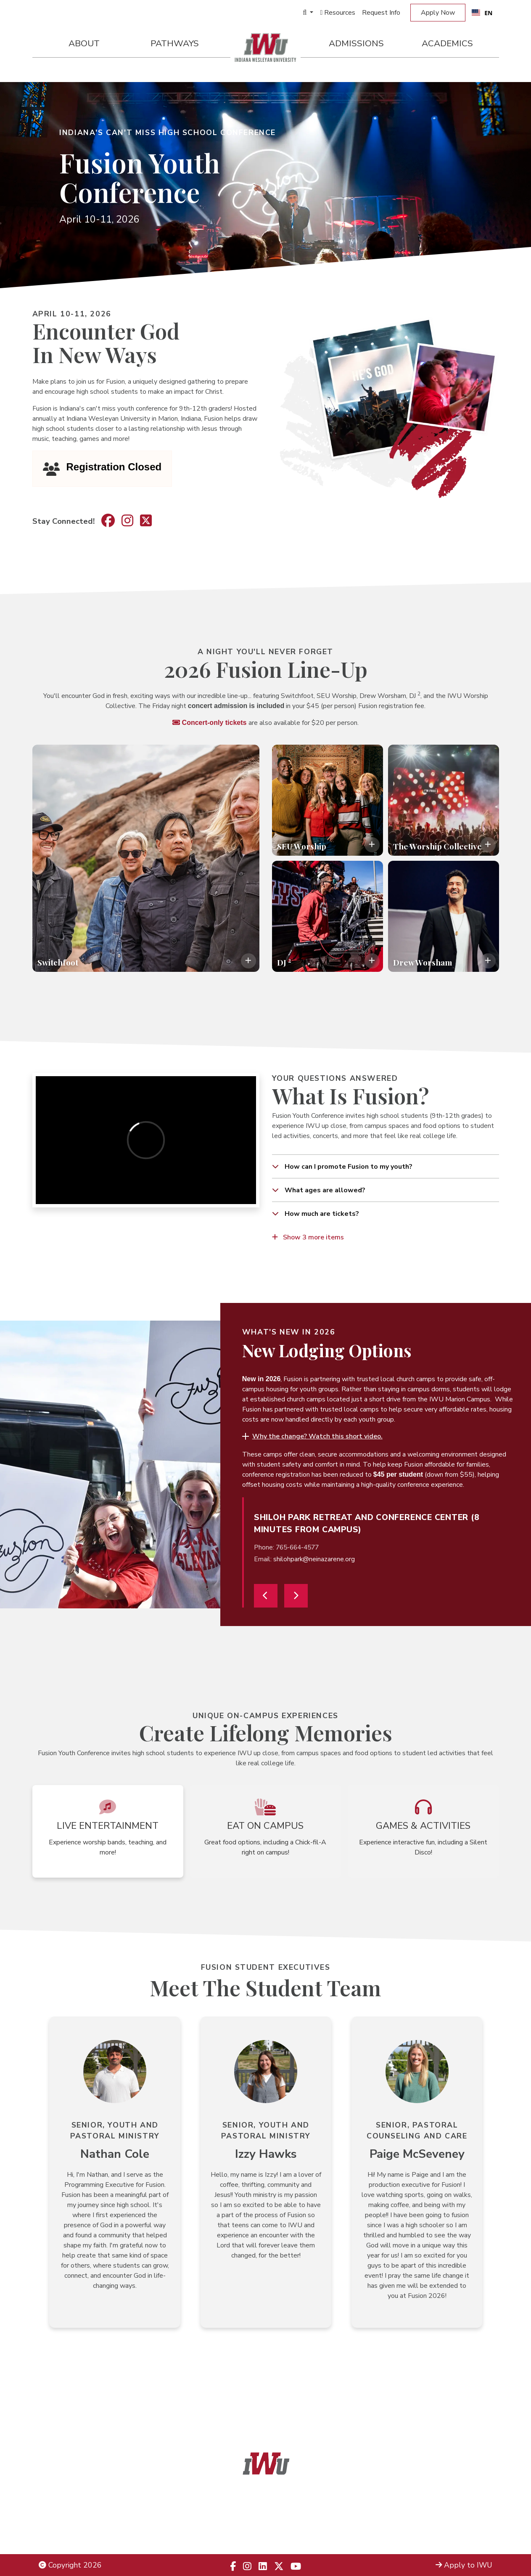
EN (482, 13)
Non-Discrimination (70, 2524)
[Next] (296, 1596)
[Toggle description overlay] (248, 960)
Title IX (51, 2513)
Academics (447, 43)
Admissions (356, 43)
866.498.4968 (276, 2524)
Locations (476, 2513)
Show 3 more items (308, 1237)
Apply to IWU (464, 2565)
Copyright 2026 (70, 2565)
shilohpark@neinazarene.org (314, 1559)
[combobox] (482, 12)
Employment (60, 2535)
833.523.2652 (286, 2535)
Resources (337, 12)
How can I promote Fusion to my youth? (347, 1166)
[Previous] (265, 1596)
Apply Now (438, 12)
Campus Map (470, 2524)
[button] (312, 1436)
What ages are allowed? (324, 1190)
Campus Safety (467, 2535)
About (84, 43)
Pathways (175, 43)
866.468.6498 (284, 2513)
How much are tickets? (321, 1213)
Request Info (381, 12)
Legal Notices (62, 2502)
